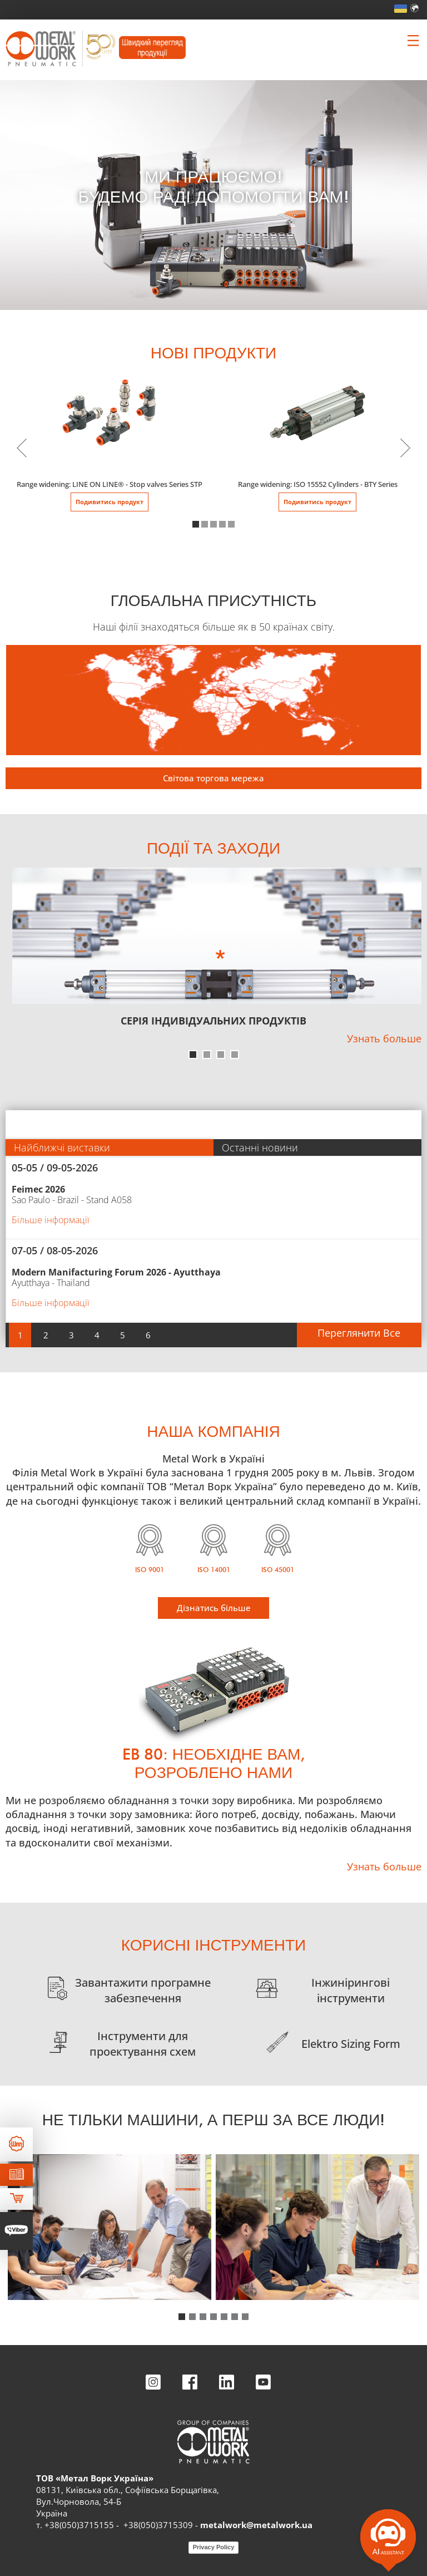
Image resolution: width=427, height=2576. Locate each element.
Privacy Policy (214, 2547)
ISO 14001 (213, 1569)
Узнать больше (384, 1038)
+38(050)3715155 (79, 2524)
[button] (195, 524)
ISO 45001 (277, 1569)
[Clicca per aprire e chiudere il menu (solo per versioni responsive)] (413, 41)
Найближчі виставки (62, 1147)
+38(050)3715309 (158, 2524)
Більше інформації (51, 1220)
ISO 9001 (149, 1569)
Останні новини (260, 1147)
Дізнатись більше (214, 1607)
